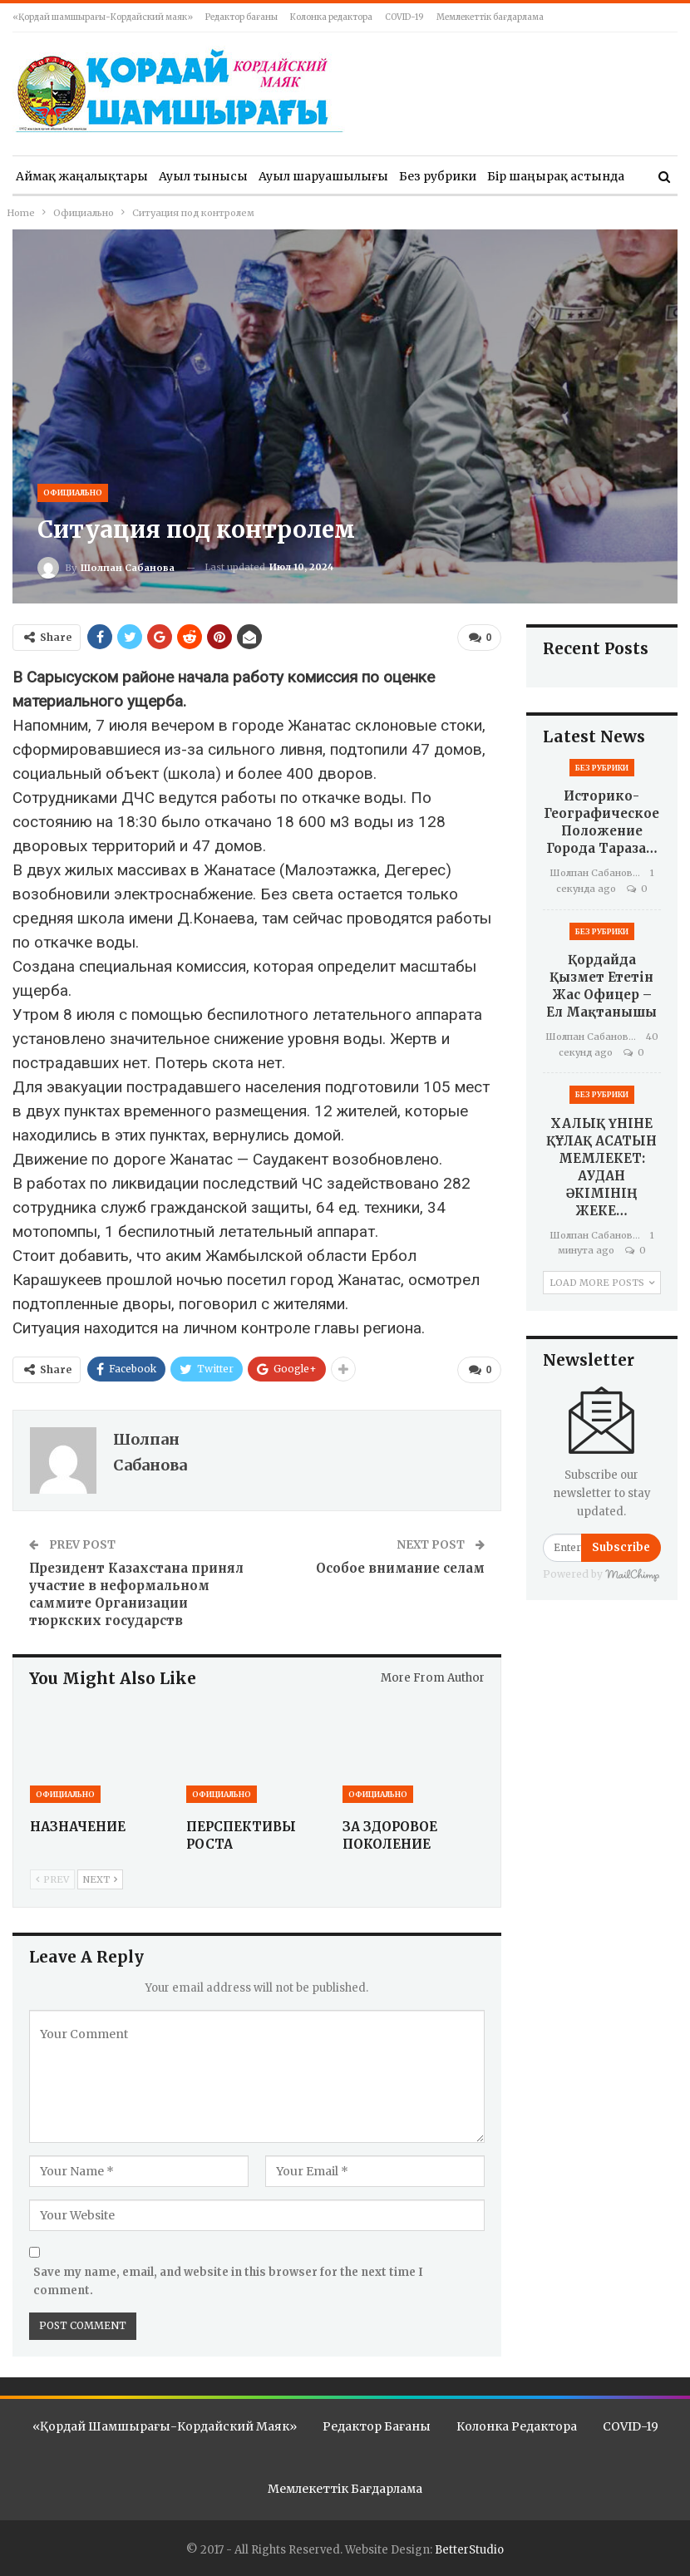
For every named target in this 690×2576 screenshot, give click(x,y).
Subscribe (621, 1547)
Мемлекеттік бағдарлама (490, 17)
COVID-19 (404, 17)
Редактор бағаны (241, 17)
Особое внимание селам (400, 1568)
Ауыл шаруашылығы (323, 176)
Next (100, 1880)
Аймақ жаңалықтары (82, 176)
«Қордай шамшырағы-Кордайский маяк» (102, 17)
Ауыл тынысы (203, 176)
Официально (72, 492)
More (503, 176)
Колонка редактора (331, 17)
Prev (52, 1880)
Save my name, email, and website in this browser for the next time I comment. (228, 2281)
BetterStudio (469, 2548)
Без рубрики (437, 176)
